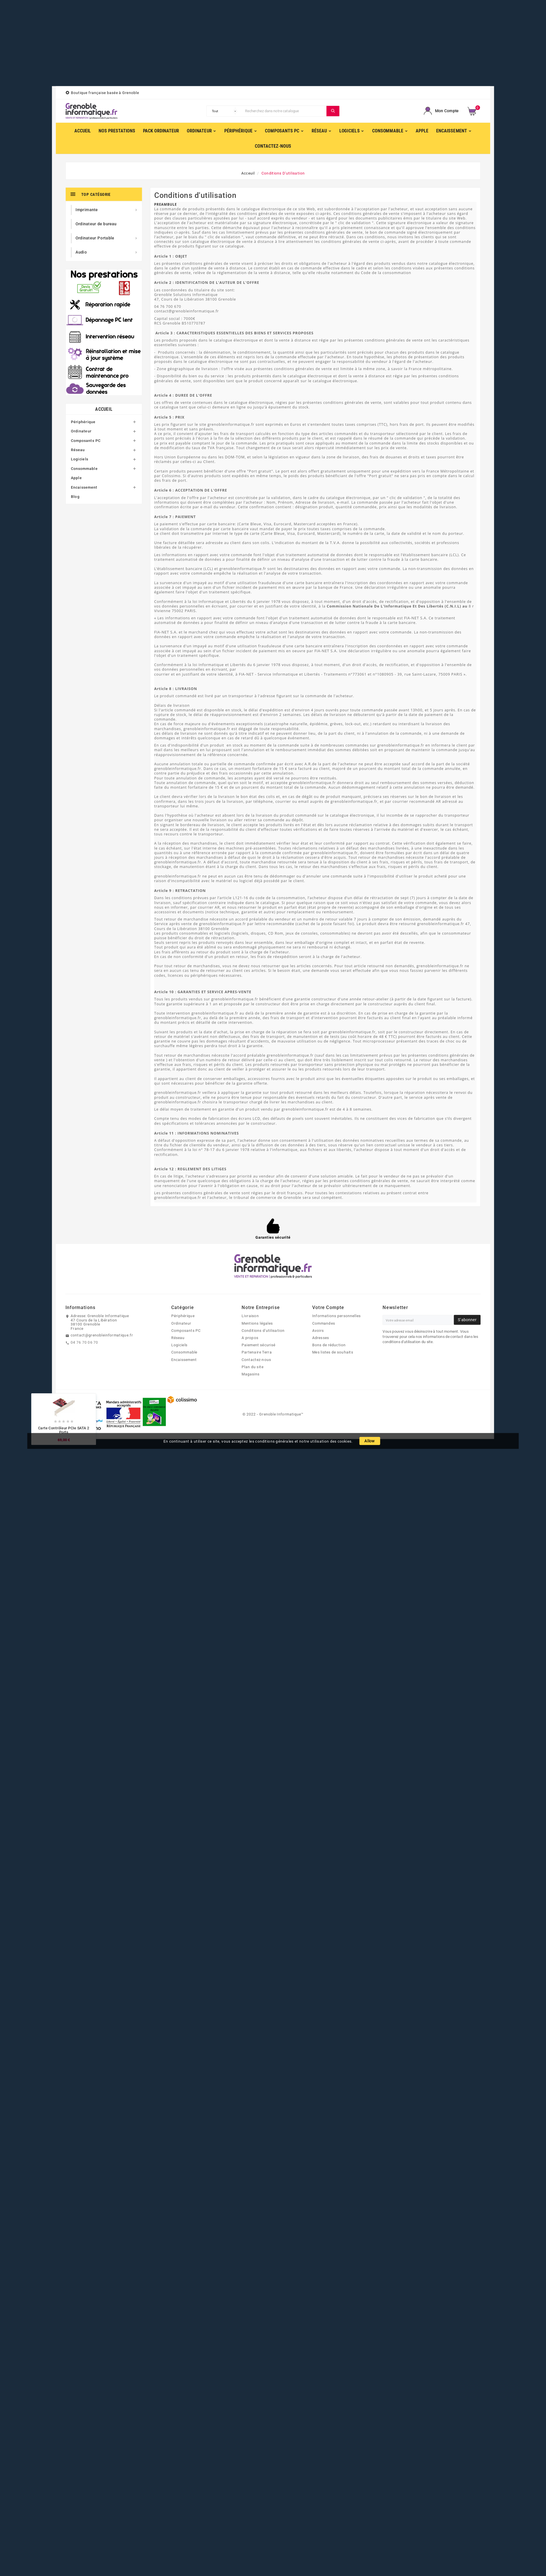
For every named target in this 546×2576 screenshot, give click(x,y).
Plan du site (252, 1367)
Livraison (250, 1316)
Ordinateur (81, 431)
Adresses (320, 1338)
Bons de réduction (329, 1345)
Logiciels (79, 459)
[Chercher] (284, 111)
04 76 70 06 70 (84, 1342)
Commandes (323, 1323)
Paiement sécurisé (258, 1345)
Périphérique (83, 422)
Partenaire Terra (257, 1352)
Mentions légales (257, 1323)
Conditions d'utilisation (263, 1330)
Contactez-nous (256, 1360)
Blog (75, 496)
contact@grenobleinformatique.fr (102, 1335)
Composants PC (86, 440)
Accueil (103, 409)
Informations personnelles (336, 1316)
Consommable (84, 468)
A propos (250, 1338)
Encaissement (84, 487)
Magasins (250, 1374)
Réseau (78, 450)
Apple (76, 478)
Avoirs (318, 1330)
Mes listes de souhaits (332, 1352)
